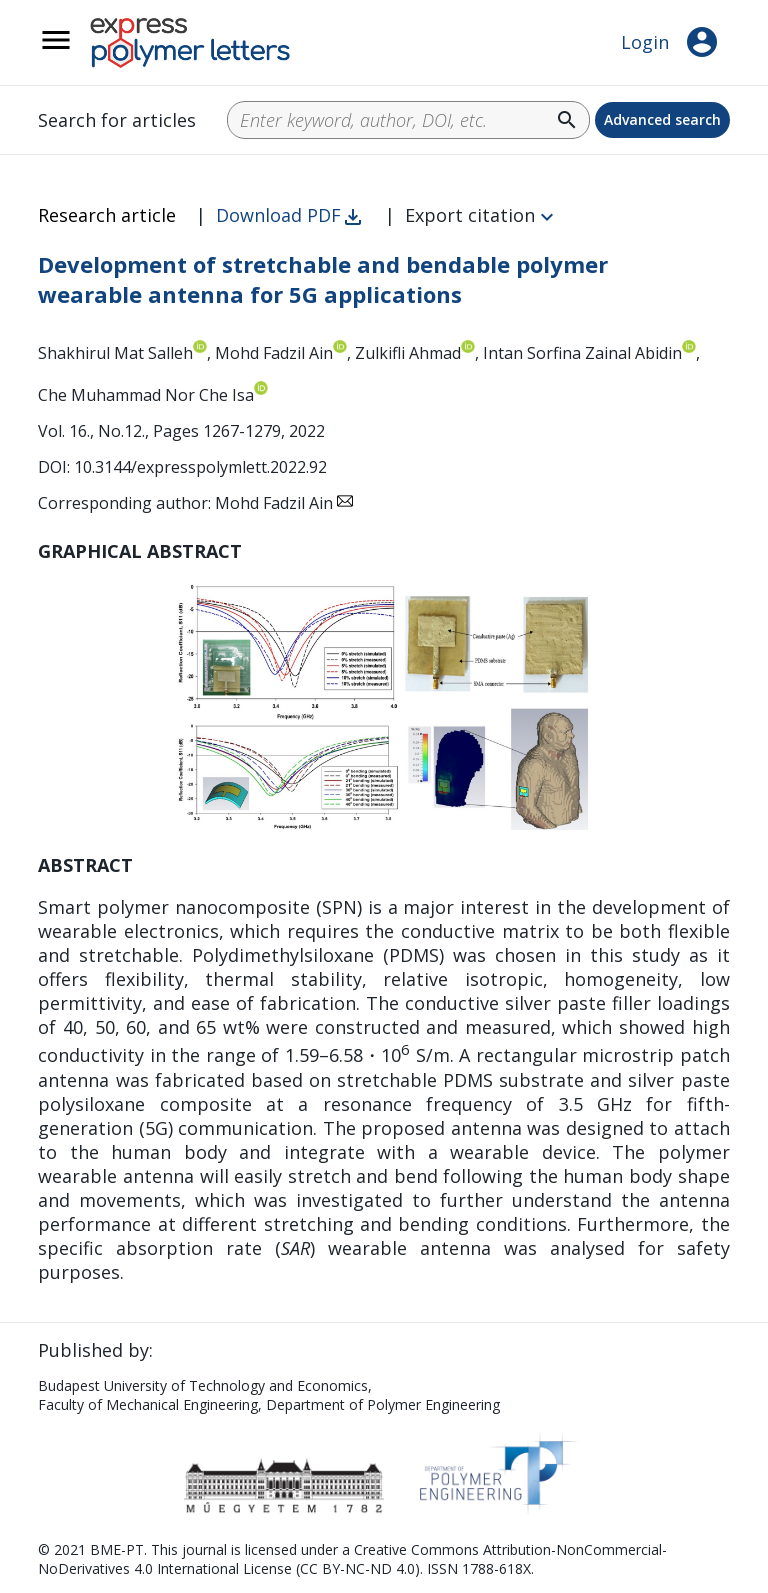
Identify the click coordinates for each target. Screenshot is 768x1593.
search (567, 120)
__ (82, 51)
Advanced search (662, 119)
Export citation (470, 215)
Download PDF (278, 215)
